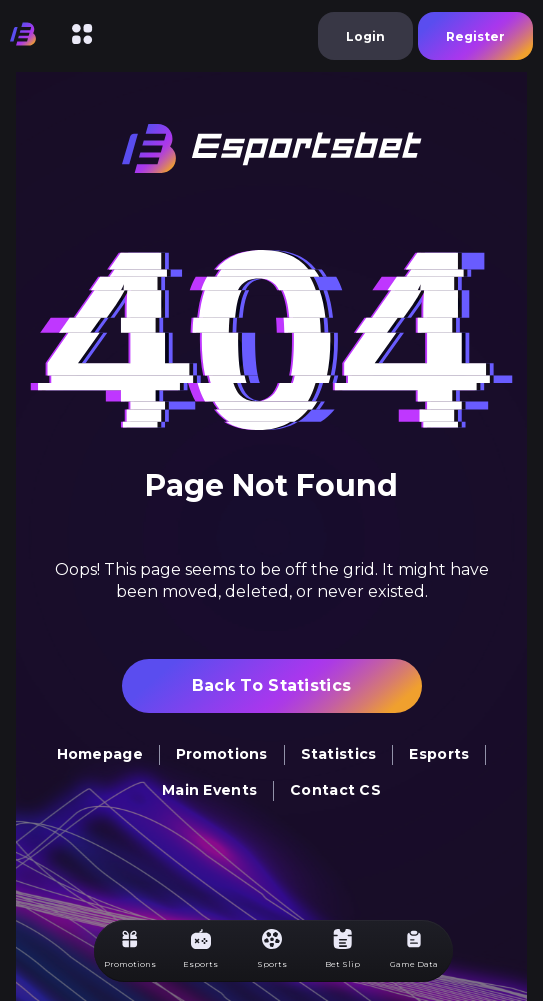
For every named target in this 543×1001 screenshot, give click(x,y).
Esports (439, 754)
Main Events (209, 790)
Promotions (222, 754)
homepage (100, 754)
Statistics (339, 754)
